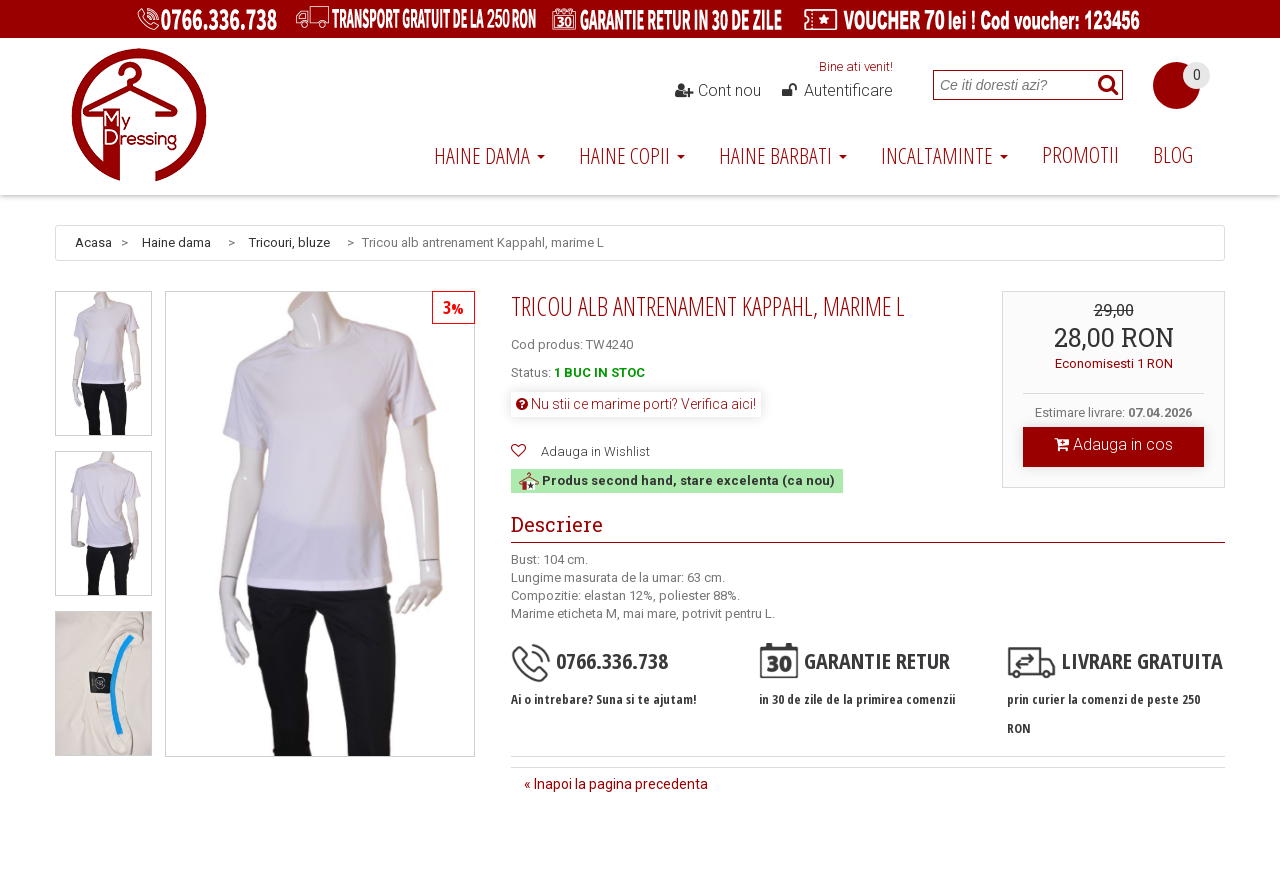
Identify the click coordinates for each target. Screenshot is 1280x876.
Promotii (1080, 154)
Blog (1173, 154)
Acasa (93, 242)
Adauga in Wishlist (595, 451)
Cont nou (718, 91)
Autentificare (836, 91)
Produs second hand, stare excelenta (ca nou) (677, 480)
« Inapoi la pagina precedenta (616, 784)
